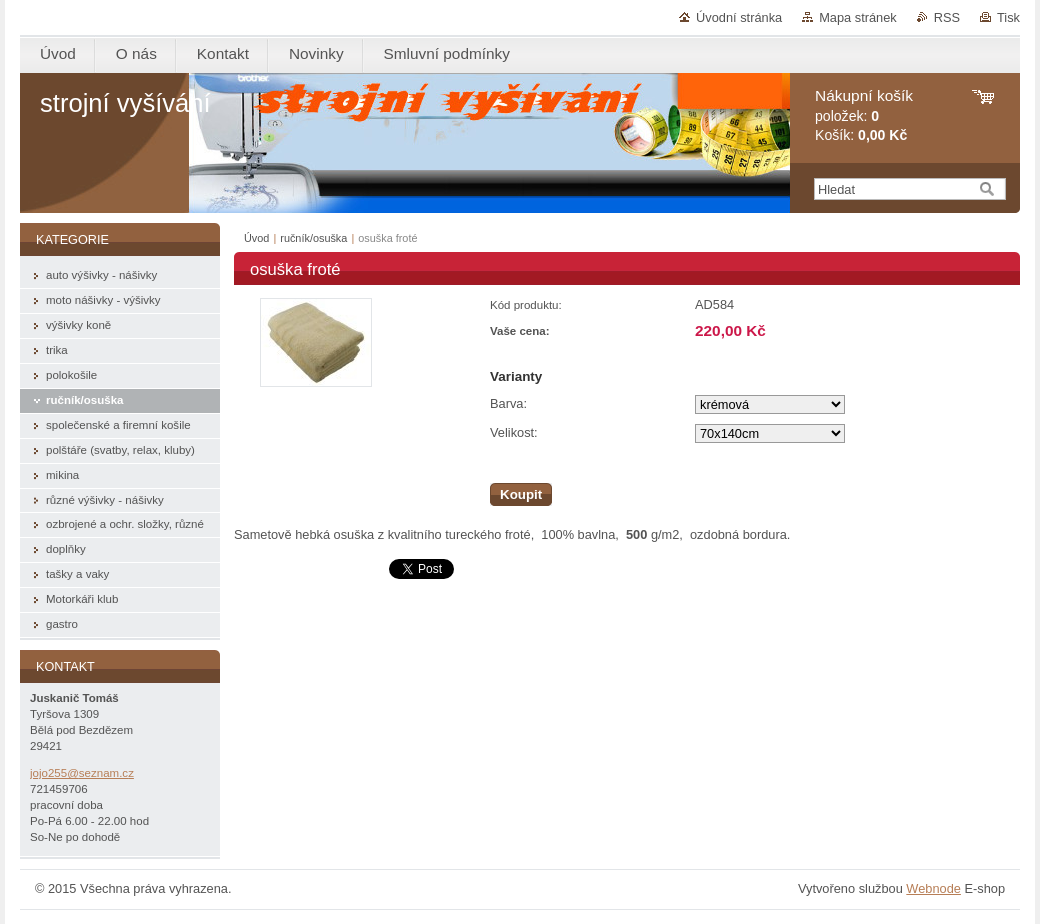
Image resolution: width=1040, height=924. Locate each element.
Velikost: (514, 432)
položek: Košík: (864, 115)
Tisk (1008, 17)
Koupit (521, 494)
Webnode (933, 888)
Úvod (256, 238)
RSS (947, 17)
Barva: (508, 403)
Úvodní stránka (739, 17)
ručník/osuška (313, 238)
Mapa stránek (858, 17)
